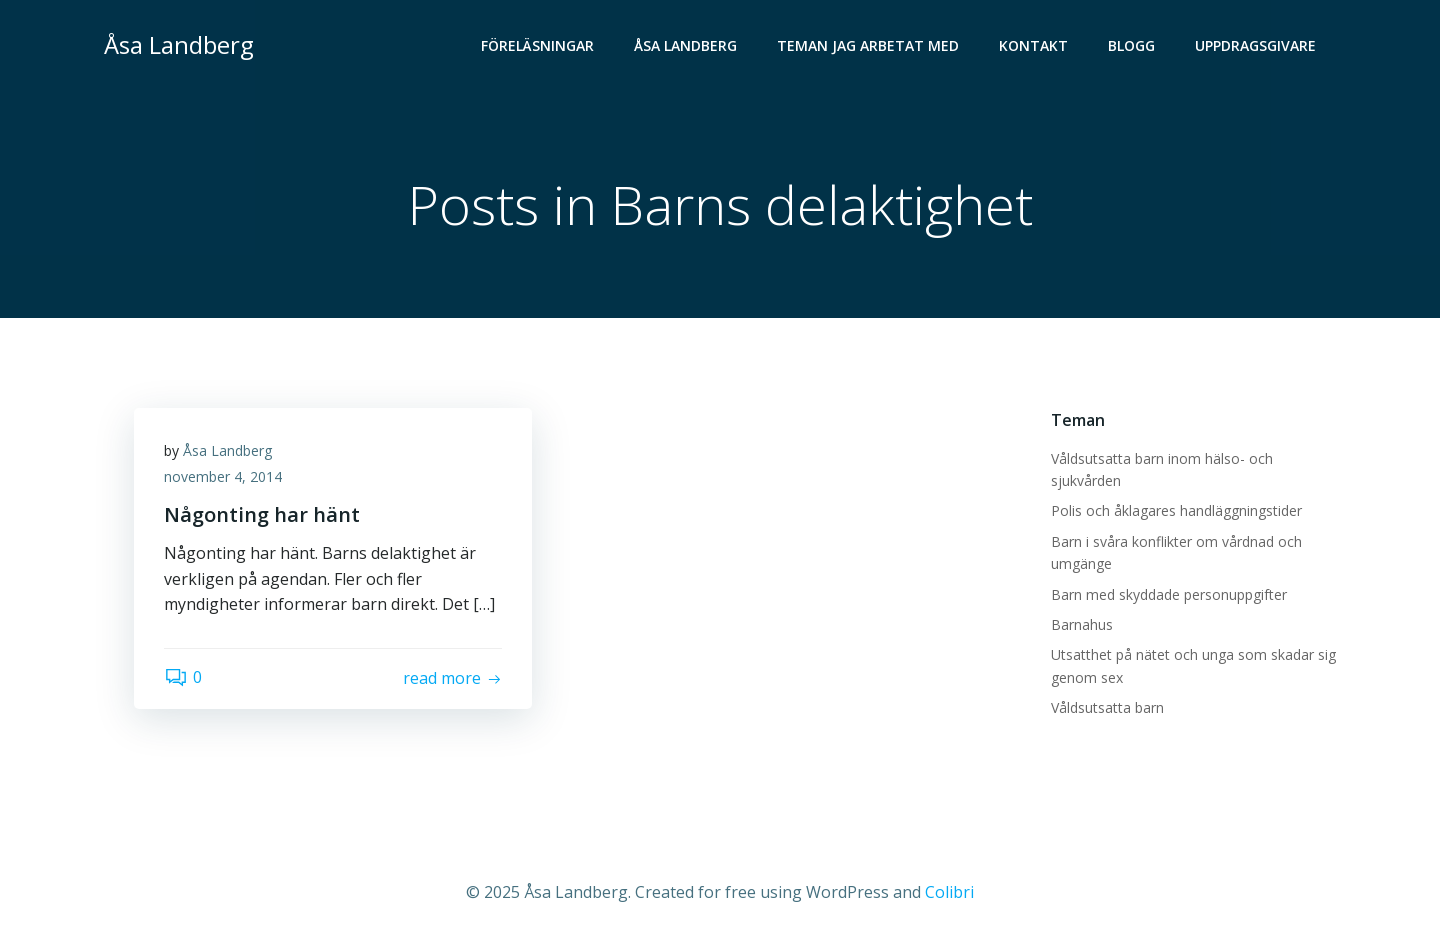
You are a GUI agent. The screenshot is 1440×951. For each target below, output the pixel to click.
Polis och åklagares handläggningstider (1176, 510)
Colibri (949, 892)
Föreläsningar (537, 45)
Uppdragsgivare (1255, 45)
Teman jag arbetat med (868, 45)
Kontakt (1033, 45)
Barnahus (1082, 624)
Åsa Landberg (685, 45)
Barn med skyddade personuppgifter (1169, 594)
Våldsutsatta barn (1107, 707)
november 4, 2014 (223, 476)
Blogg (1131, 45)
